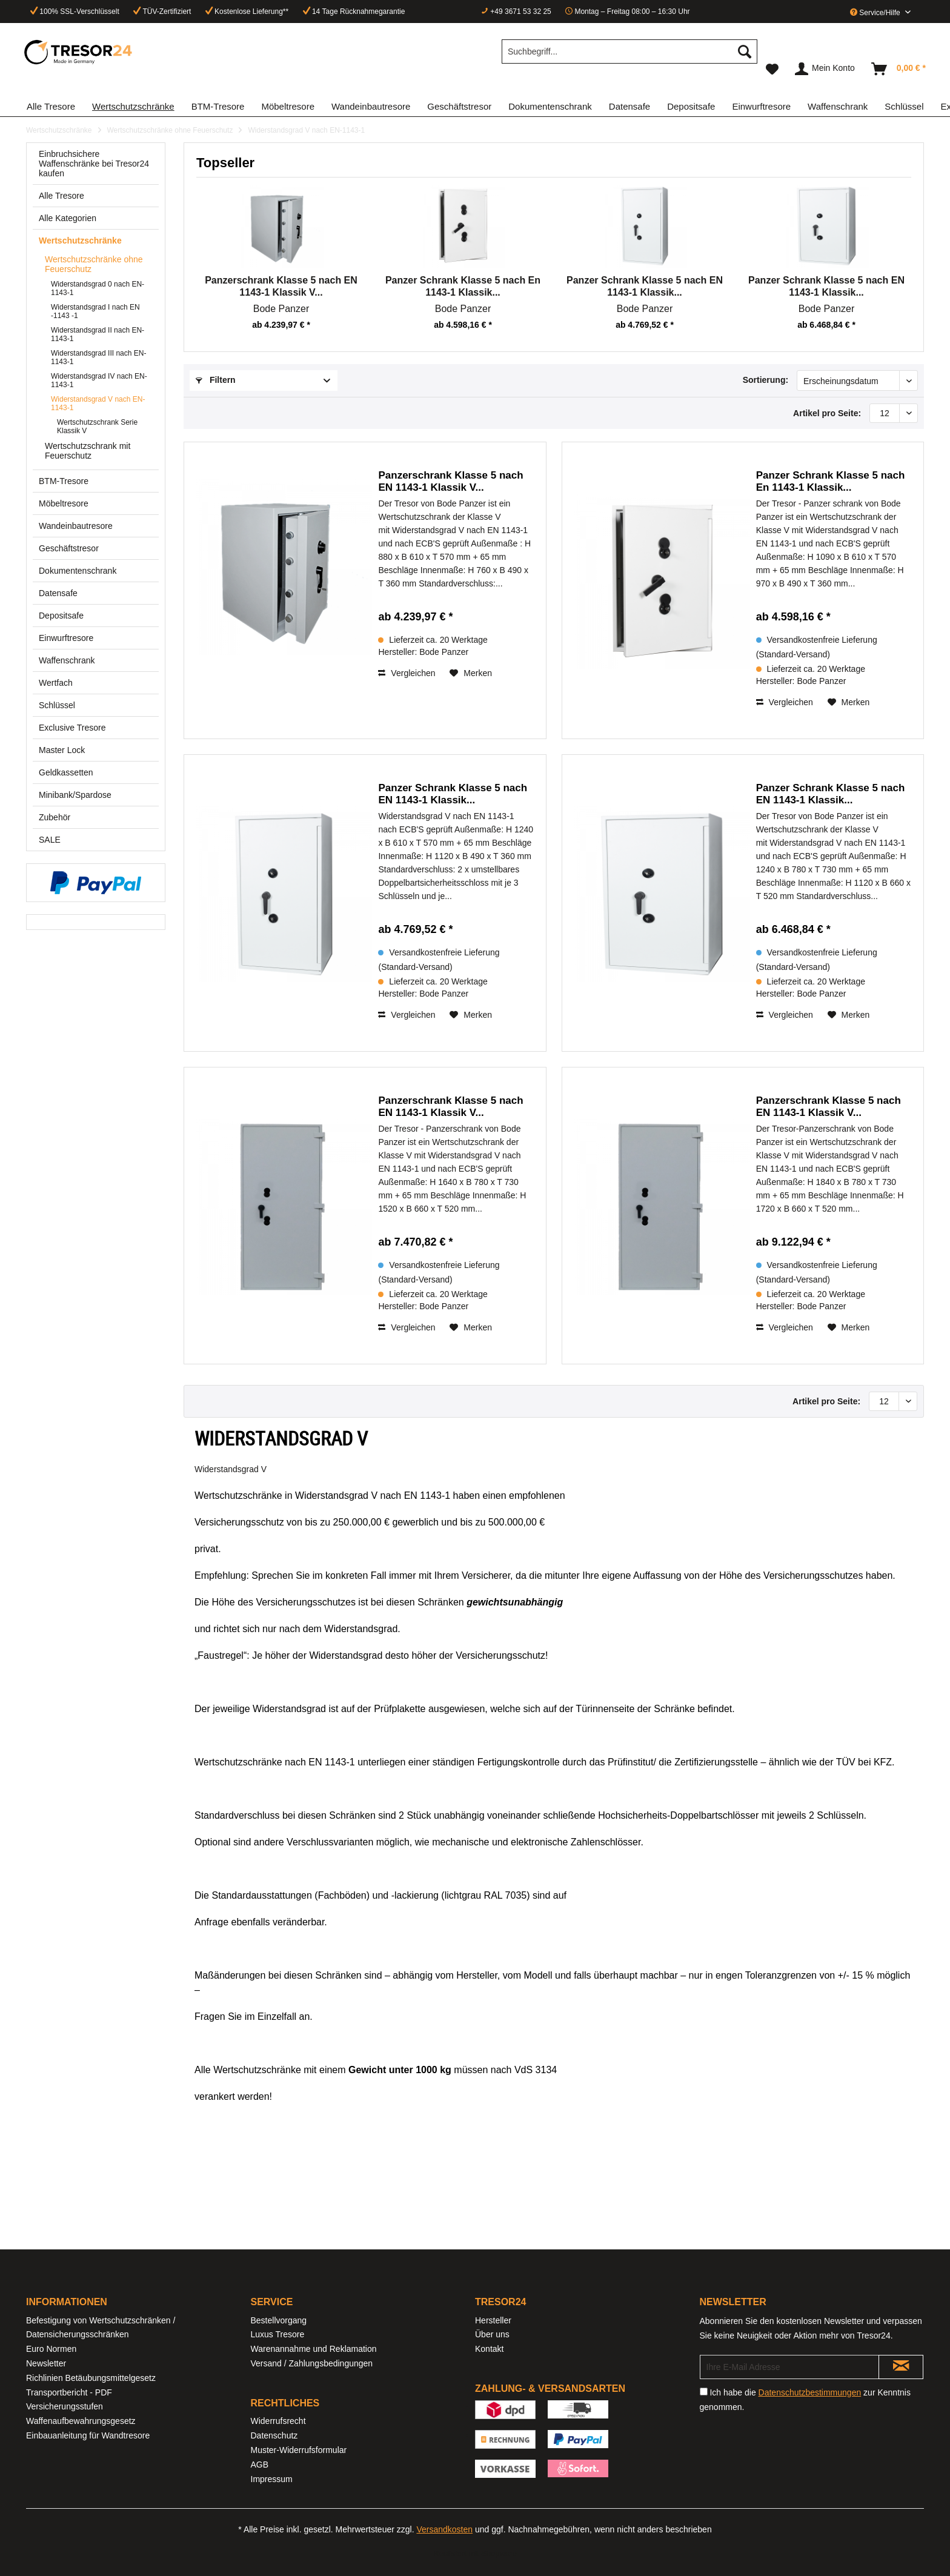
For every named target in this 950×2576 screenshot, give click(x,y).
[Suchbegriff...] (629, 51)
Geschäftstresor (69, 548)
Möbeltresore (63, 503)
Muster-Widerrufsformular (299, 2450)
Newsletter (46, 2363)
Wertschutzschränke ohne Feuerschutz (94, 264)
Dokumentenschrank (77, 571)
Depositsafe (61, 615)
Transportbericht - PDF (69, 2392)
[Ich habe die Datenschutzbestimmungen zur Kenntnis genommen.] (704, 2391)
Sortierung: (765, 380)
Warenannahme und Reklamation (314, 2349)
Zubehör (54, 817)
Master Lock (62, 750)
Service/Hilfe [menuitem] (876, 12)
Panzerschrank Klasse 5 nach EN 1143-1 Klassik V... (281, 286)
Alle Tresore (61, 196)
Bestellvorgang (279, 2320)
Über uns (492, 2334)
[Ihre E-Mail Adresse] (789, 2367)
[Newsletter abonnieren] (901, 2367)
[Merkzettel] (772, 69)
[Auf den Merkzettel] (471, 673)
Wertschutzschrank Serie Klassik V (97, 426)
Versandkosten (444, 2529)
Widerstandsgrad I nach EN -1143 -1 (95, 311)
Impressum (272, 2479)
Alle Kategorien (67, 218)
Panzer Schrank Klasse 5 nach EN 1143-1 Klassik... (644, 286)
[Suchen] (744, 51)
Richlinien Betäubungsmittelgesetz (91, 2378)
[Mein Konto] (825, 69)
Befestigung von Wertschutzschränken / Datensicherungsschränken (100, 2327)
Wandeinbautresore (76, 526)
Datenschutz (274, 2435)
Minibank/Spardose (75, 795)
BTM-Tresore (63, 481)
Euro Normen (51, 2349)
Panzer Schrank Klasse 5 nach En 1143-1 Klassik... (462, 286)
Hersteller (493, 2320)
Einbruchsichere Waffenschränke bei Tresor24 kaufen (94, 163)
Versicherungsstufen (64, 2406)
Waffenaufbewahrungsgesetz (81, 2421)
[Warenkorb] (899, 69)
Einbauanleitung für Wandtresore (88, 2435)
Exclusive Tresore (72, 727)
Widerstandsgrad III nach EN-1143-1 (98, 357)
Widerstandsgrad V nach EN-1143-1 (98, 403)
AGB (260, 2464)
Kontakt (489, 2349)
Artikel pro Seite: (827, 413)
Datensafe (58, 593)
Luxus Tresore (278, 2334)
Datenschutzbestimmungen (810, 2392)
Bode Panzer (281, 309)
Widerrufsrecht (278, 2421)
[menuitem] (629, 56)
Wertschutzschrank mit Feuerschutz (87, 450)
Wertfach (56, 683)
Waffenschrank (67, 660)
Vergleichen (406, 673)
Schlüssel (57, 705)
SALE (50, 840)
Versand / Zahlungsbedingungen (312, 2363)
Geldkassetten (66, 772)
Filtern (216, 380)
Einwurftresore (66, 638)
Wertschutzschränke (80, 240)
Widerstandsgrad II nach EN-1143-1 (97, 334)
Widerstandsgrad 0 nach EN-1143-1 (97, 288)
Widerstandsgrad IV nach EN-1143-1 (99, 380)
